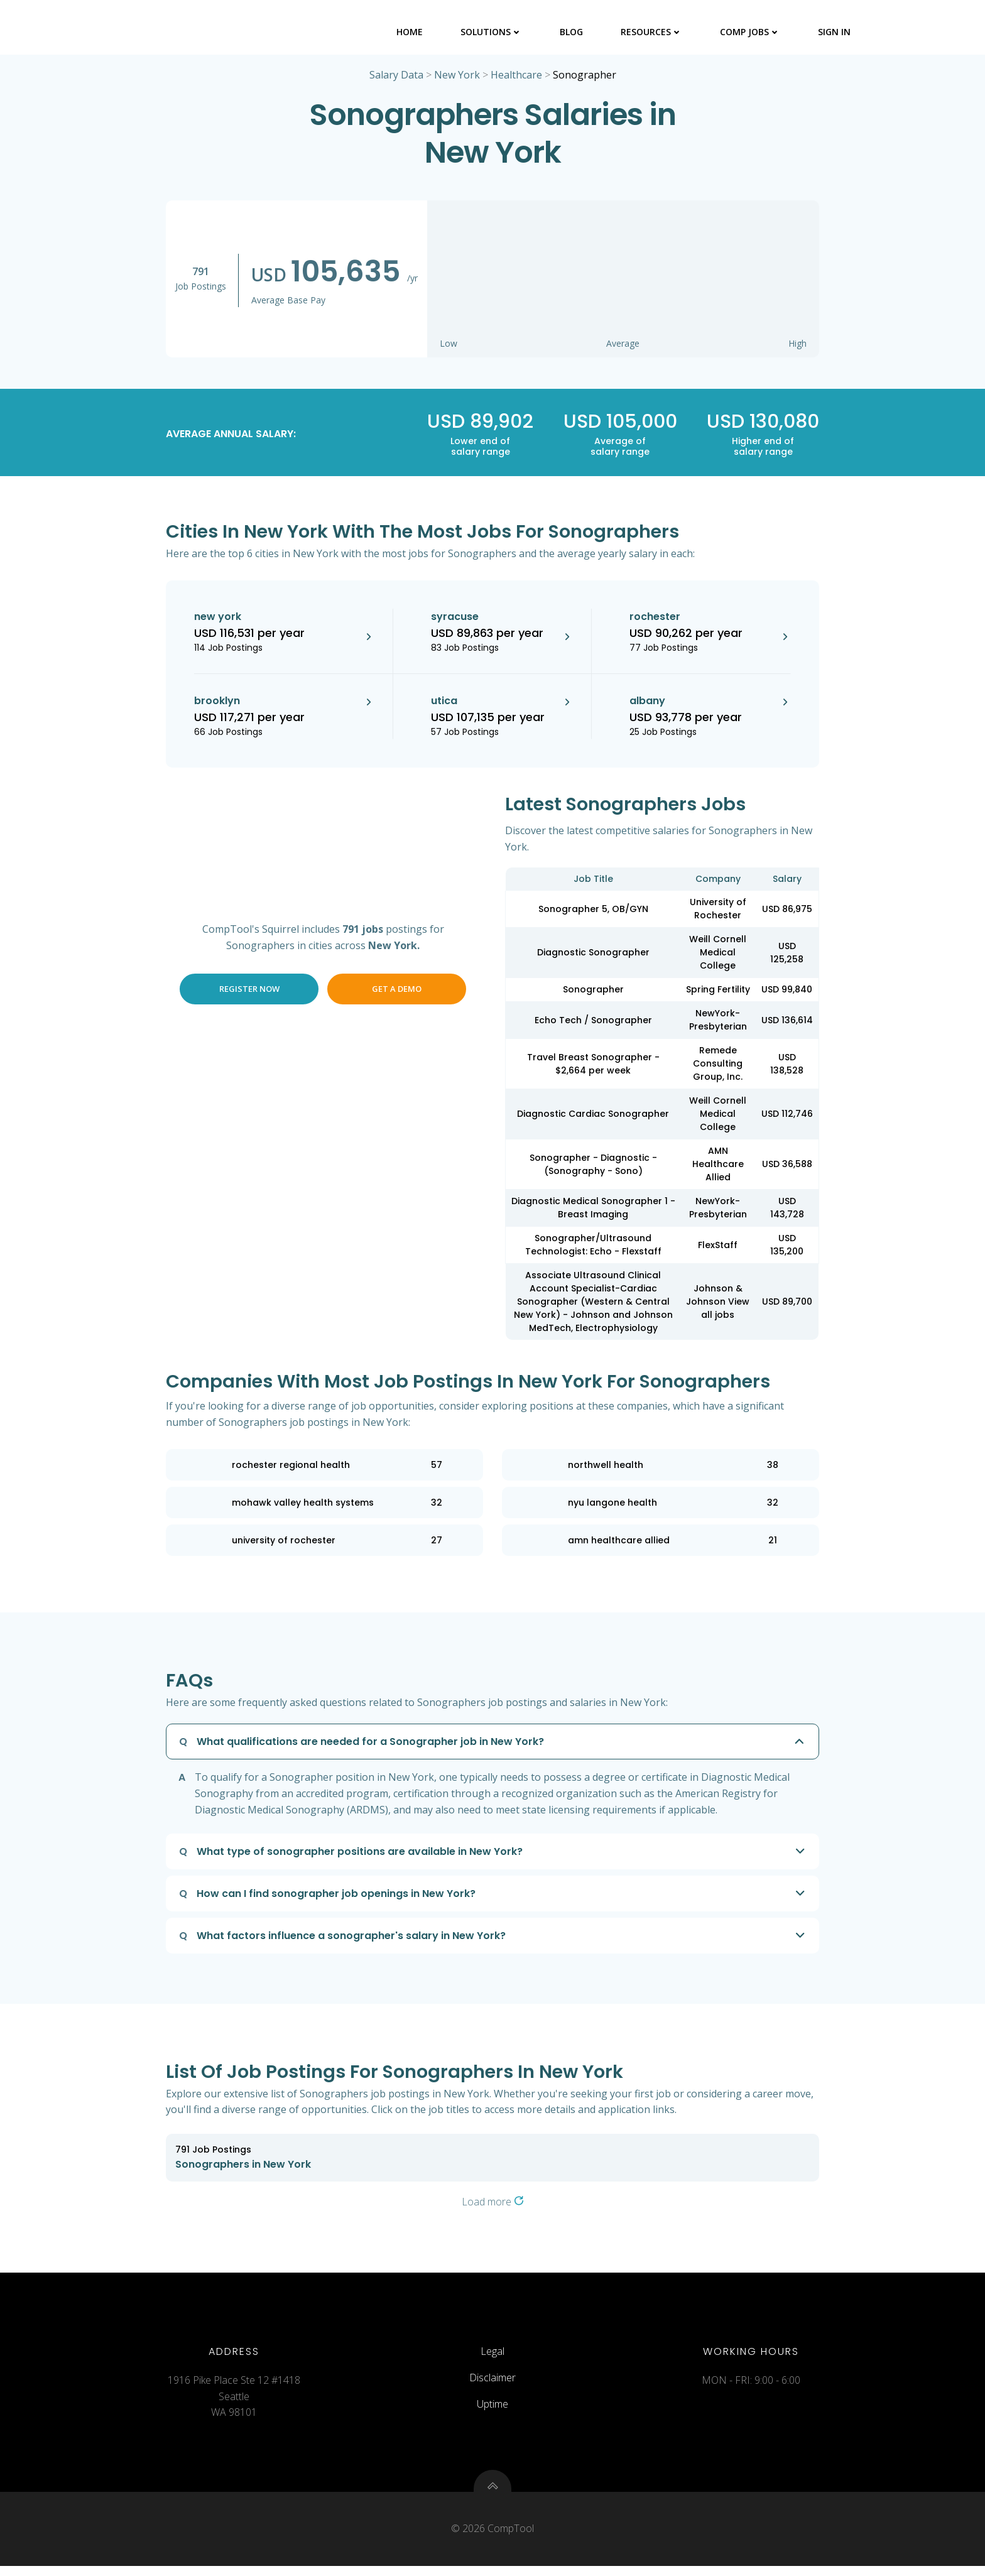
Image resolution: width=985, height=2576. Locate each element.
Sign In (835, 31)
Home (410, 31)
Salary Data (396, 77)
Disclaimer (492, 2384)
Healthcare (516, 77)
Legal (492, 2357)
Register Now (249, 990)
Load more (493, 2203)
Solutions (492, 31)
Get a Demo (397, 990)
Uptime (492, 2410)
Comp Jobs (751, 31)
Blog (572, 31)
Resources (652, 31)
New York (457, 77)
